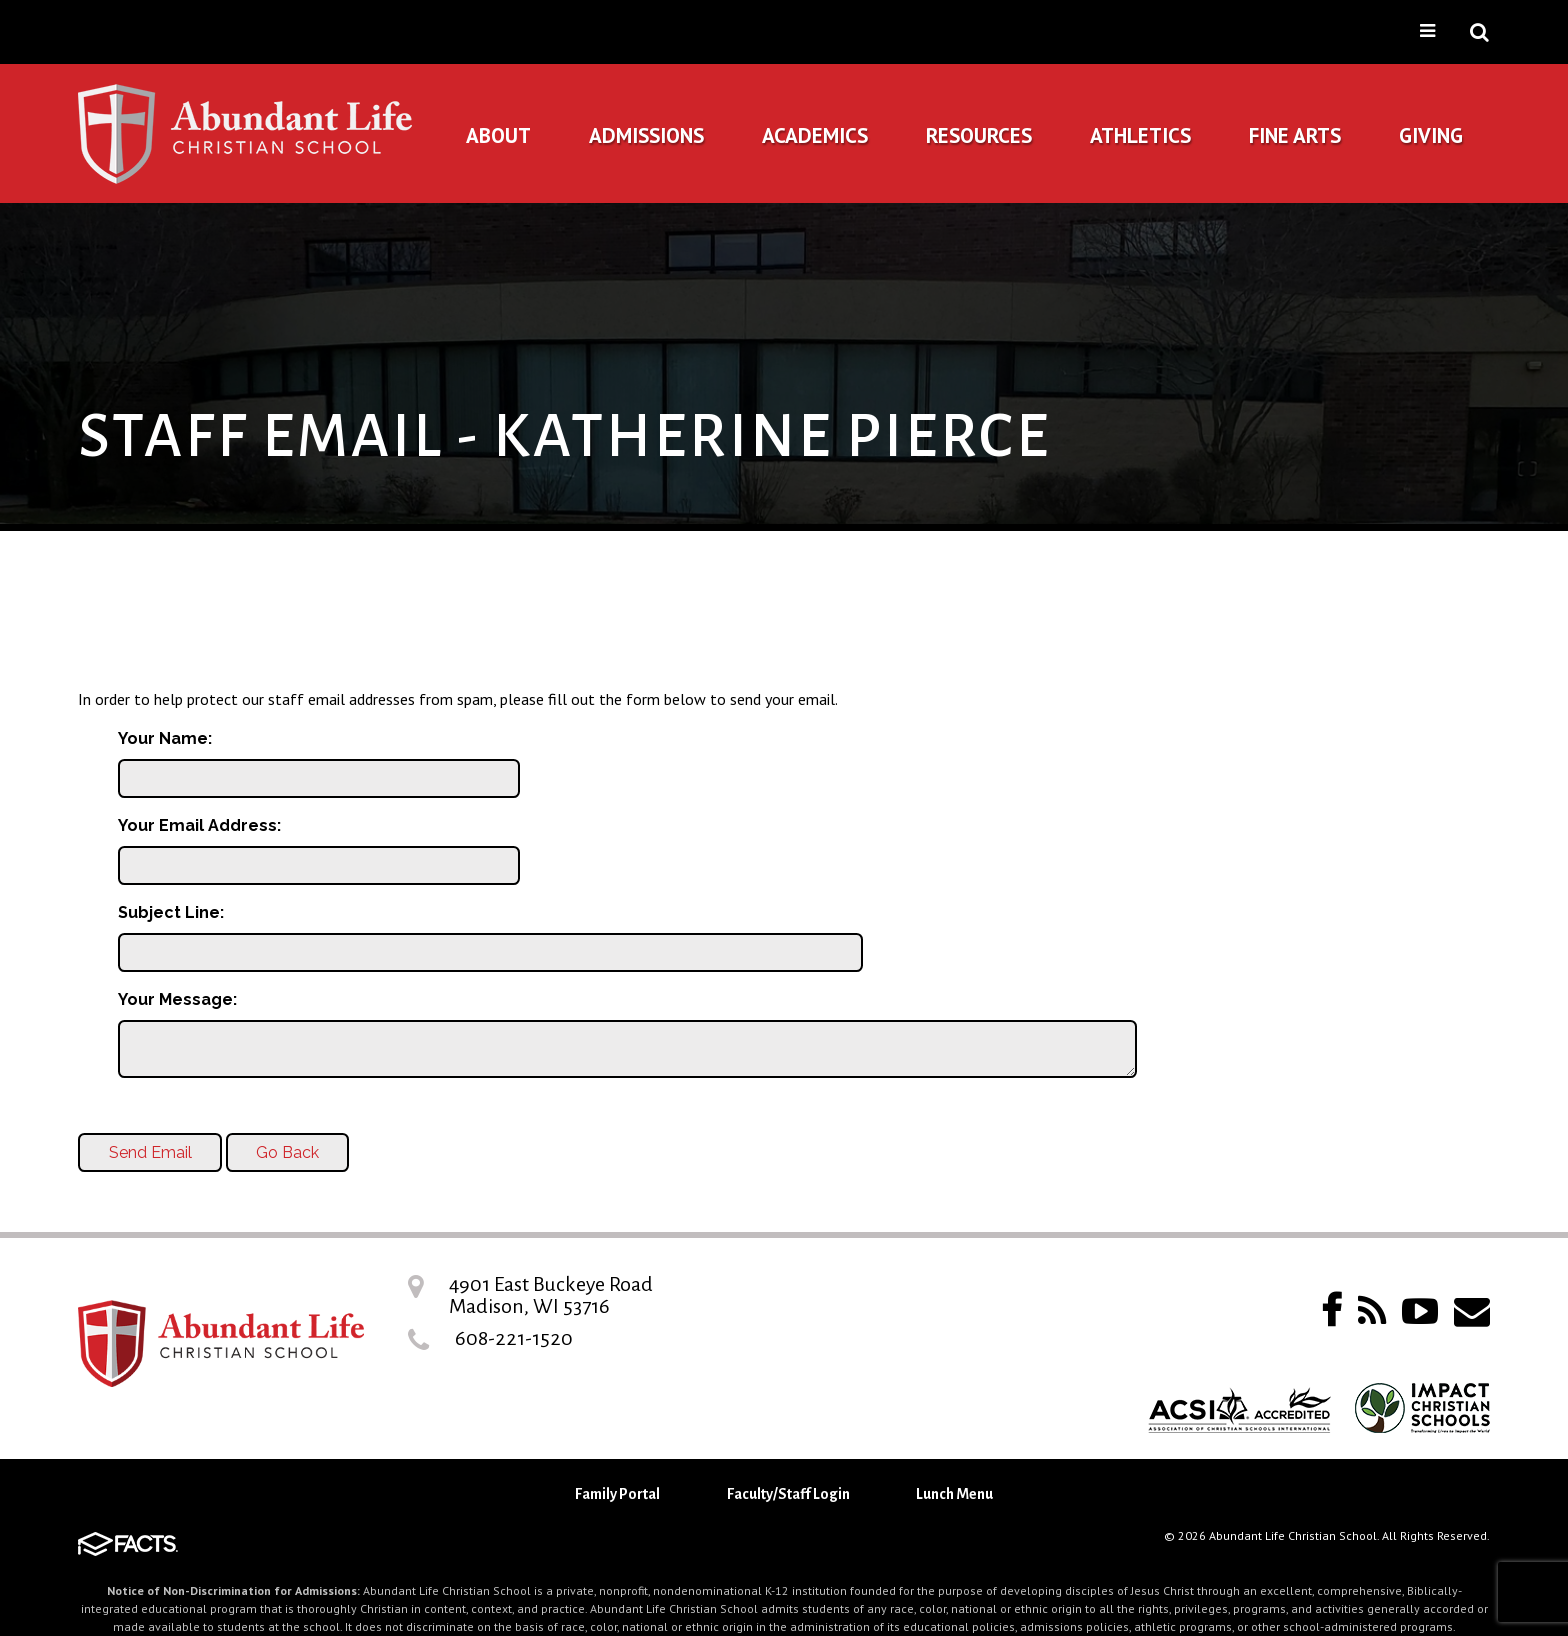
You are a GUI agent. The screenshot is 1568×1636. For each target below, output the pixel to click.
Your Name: (165, 738)
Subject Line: (171, 912)
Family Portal (617, 1494)
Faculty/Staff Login (788, 1494)
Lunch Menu (954, 1494)
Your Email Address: (199, 825)
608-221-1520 (514, 1338)
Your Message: (177, 999)
